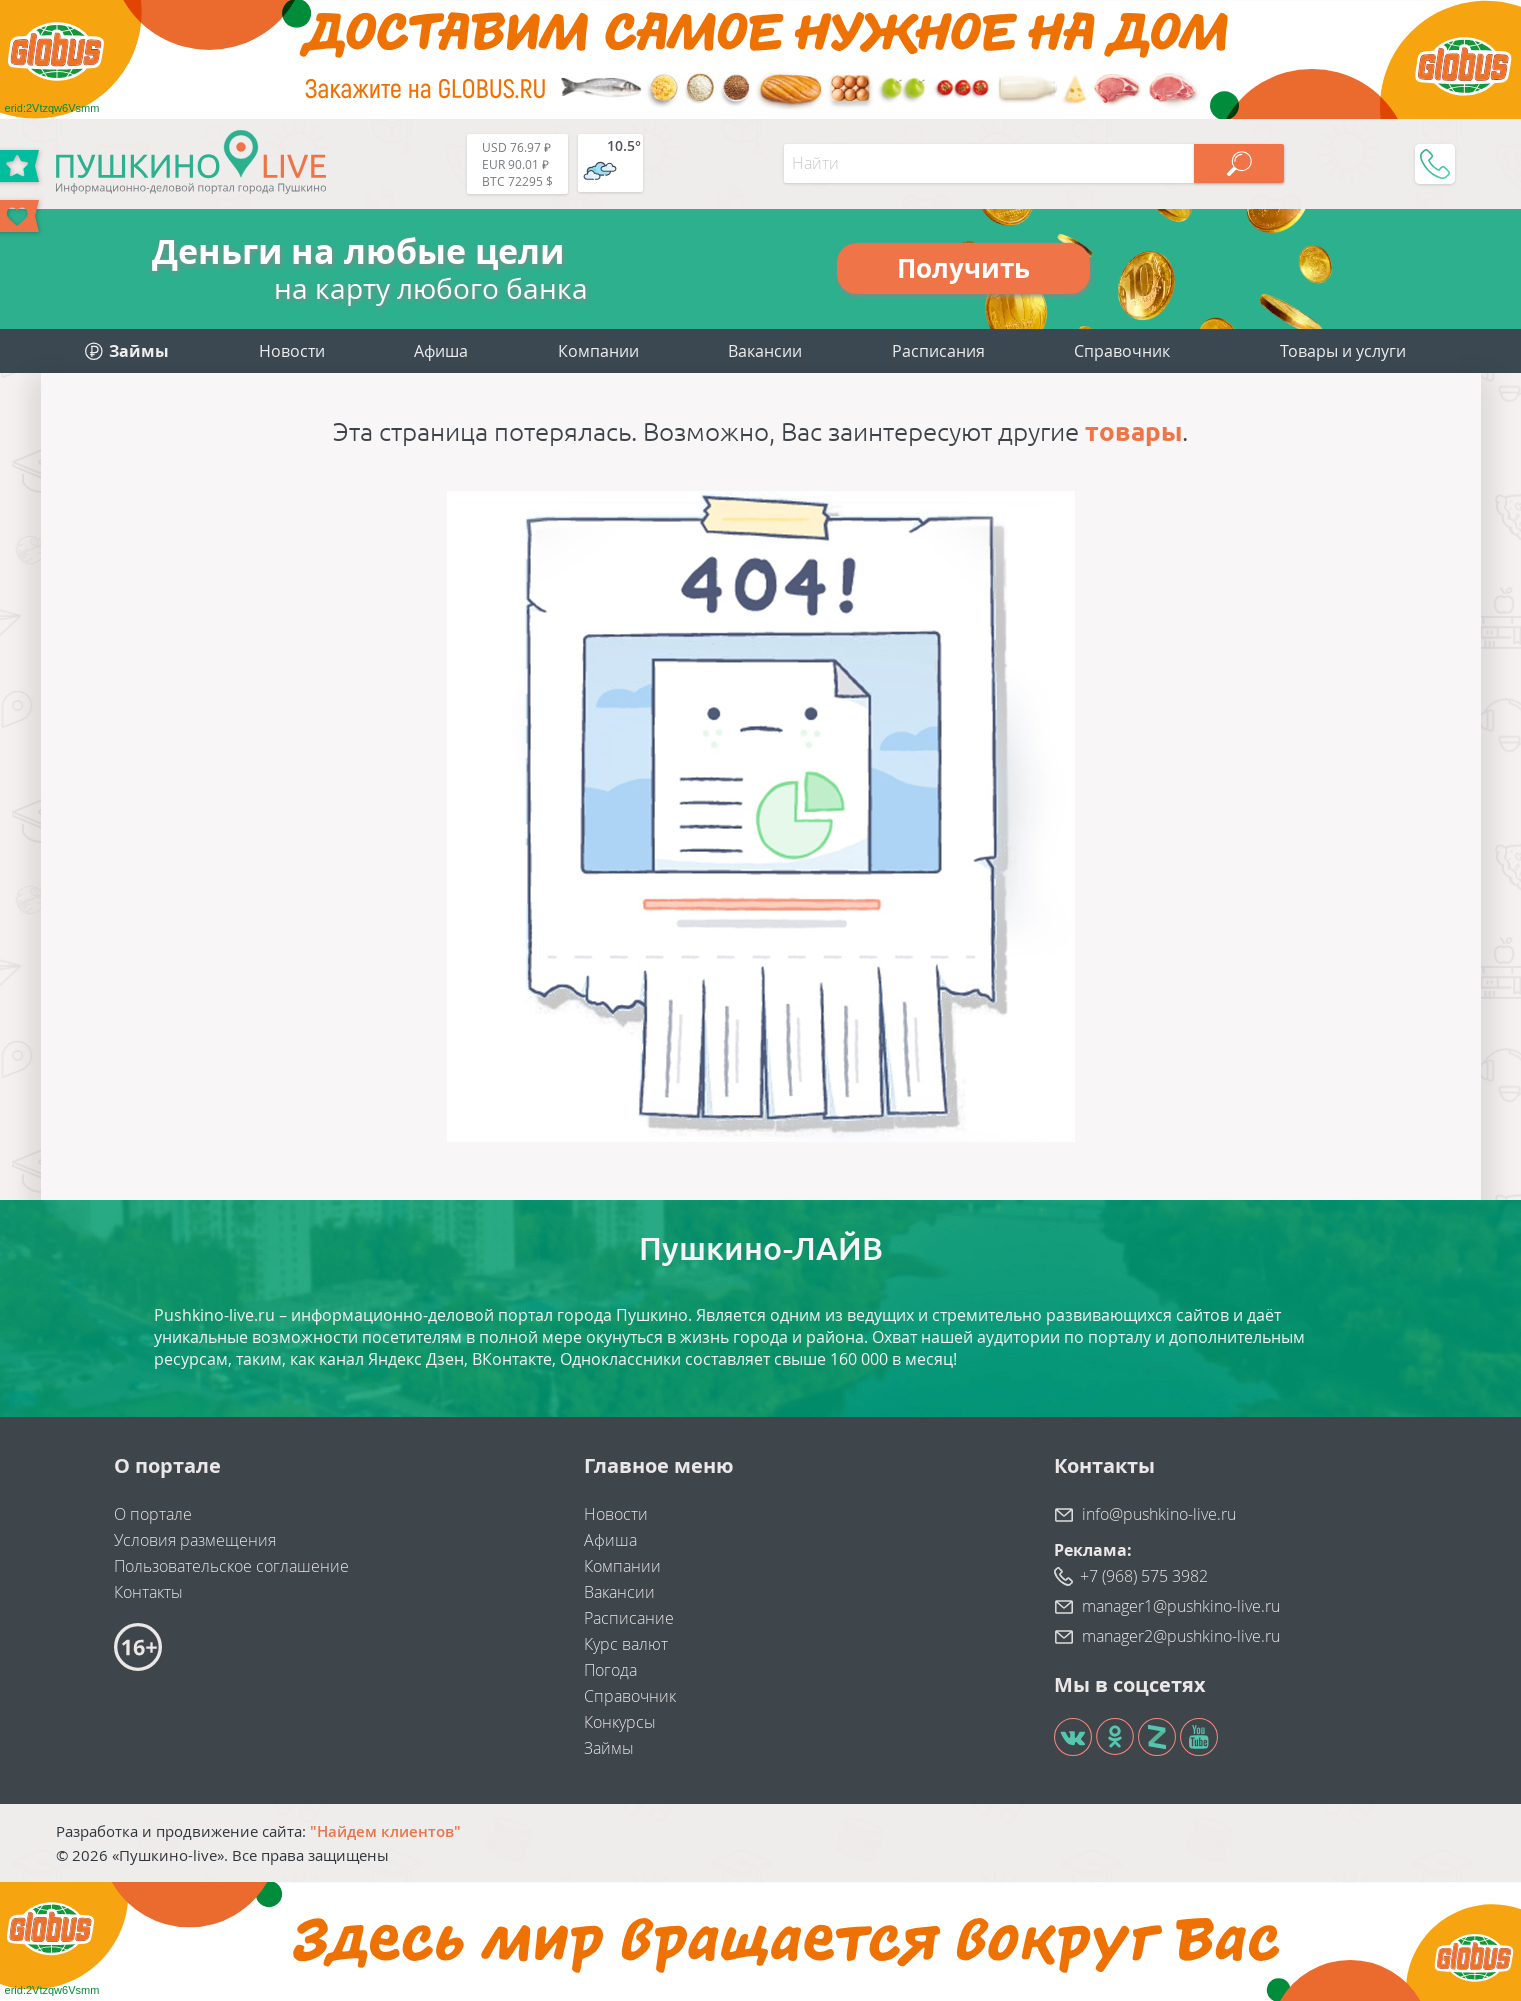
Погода (610, 1670)
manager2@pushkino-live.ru (1181, 1636)
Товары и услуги (1343, 351)
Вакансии (765, 351)
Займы (609, 1748)
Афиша (441, 351)
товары (1133, 431)
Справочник (1122, 351)
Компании (598, 351)
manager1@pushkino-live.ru (1181, 1606)
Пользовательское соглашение (231, 1566)
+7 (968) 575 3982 (1144, 1576)
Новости (292, 351)
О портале (153, 1514)
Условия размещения (195, 1540)
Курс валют (626, 1644)
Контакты (148, 1592)
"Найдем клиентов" (385, 1831)
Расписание (629, 1618)
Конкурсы (620, 1722)
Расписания (938, 351)
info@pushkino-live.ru (1159, 1514)
